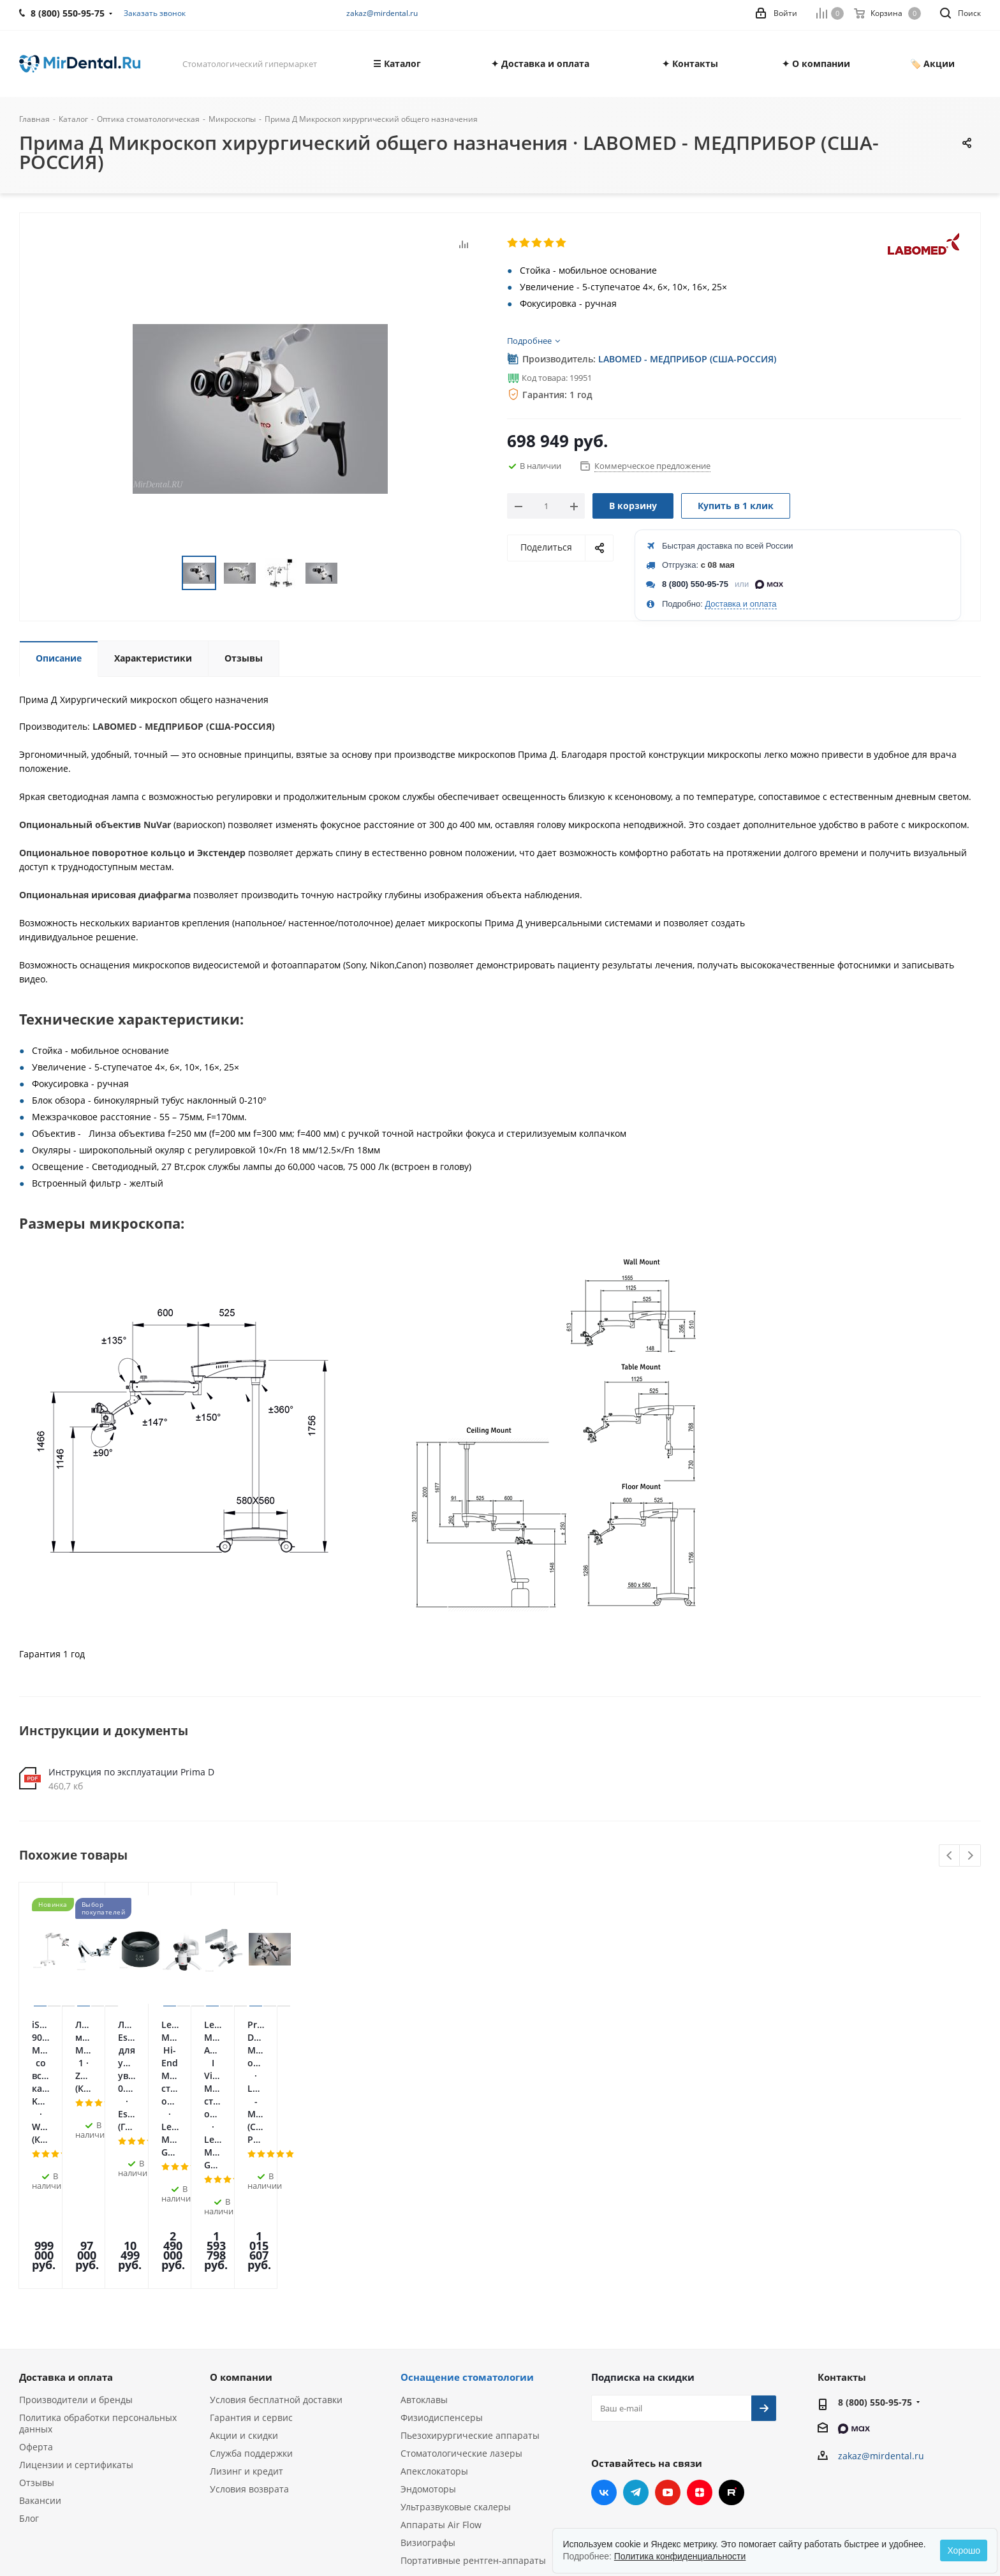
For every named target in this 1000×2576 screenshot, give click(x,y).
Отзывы (36, 2329)
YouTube (667, 2339)
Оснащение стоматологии (467, 2223)
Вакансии (40, 2347)
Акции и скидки (244, 2282)
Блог (29, 2365)
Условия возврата (249, 2336)
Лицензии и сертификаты (76, 2312)
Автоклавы (424, 2246)
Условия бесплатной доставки (276, 2246)
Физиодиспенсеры (442, 2264)
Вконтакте (604, 2339)
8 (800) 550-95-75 (695, 584)
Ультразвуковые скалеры (456, 2354)
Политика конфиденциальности (680, 2556)
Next (970, 1856)
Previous (949, 1856)
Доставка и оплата (740, 604)
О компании (241, 2223)
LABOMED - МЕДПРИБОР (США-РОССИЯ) (687, 359)
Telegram (636, 2339)
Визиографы (428, 2389)
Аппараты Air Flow (441, 2371)
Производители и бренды (76, 2246)
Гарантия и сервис (251, 2264)
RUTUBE (731, 2339)
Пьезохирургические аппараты (470, 2282)
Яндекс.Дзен (699, 2339)
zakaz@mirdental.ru (382, 13)
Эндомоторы (428, 2336)
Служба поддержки (251, 2300)
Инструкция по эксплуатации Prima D (131, 1772)
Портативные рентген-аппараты (473, 2407)
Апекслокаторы (434, 2318)
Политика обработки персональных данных (98, 2270)
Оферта (36, 2294)
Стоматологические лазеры (461, 2300)
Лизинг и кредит (246, 2318)
